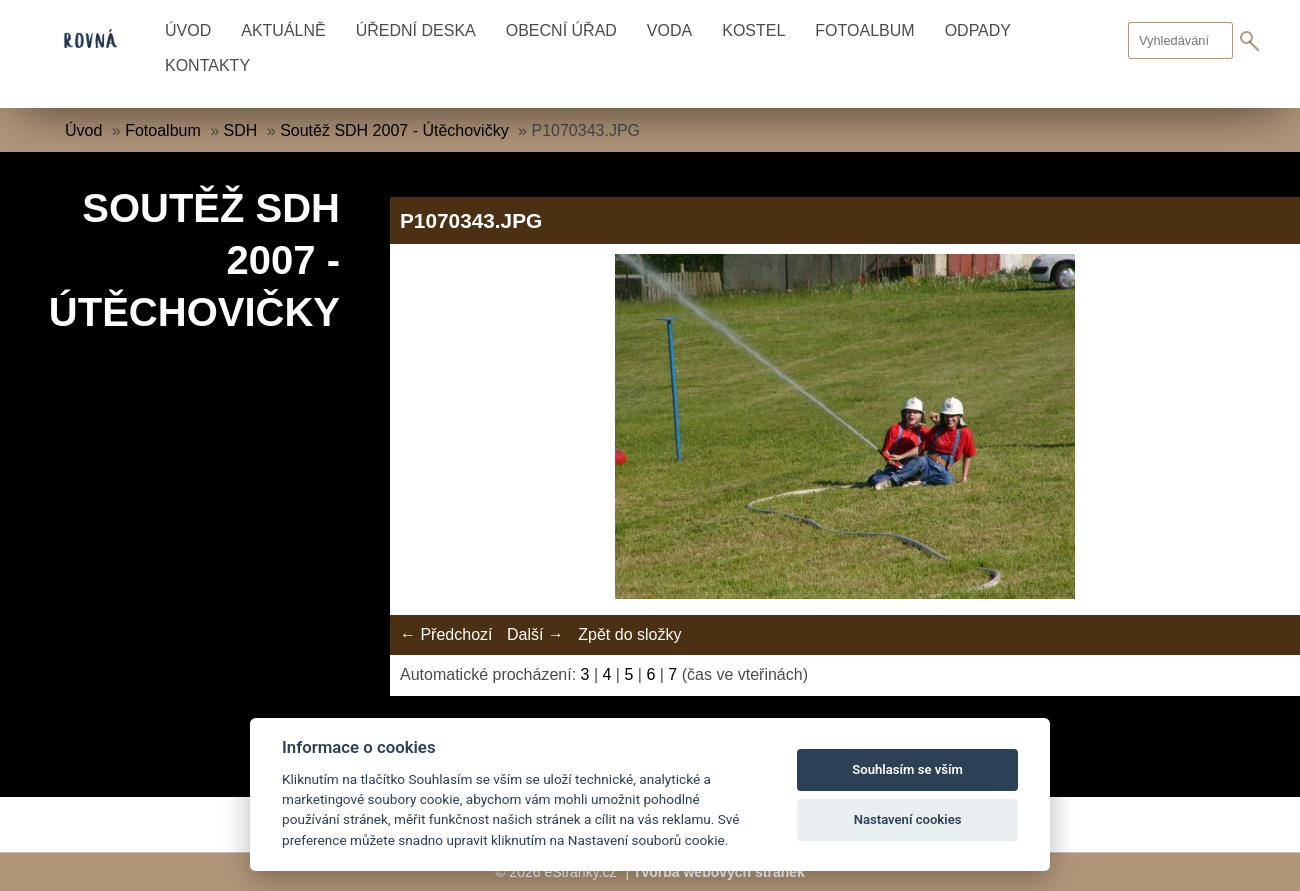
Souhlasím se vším (907, 769)
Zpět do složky (629, 634)
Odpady (978, 30)
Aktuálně (283, 30)
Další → (535, 634)
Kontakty (207, 65)
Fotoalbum (864, 30)
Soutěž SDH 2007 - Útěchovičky (394, 130)
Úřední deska (416, 30)
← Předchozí (446, 634)
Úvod (188, 30)
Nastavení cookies (908, 819)
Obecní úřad (561, 30)
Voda (669, 30)
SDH (241, 130)
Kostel (753, 30)
